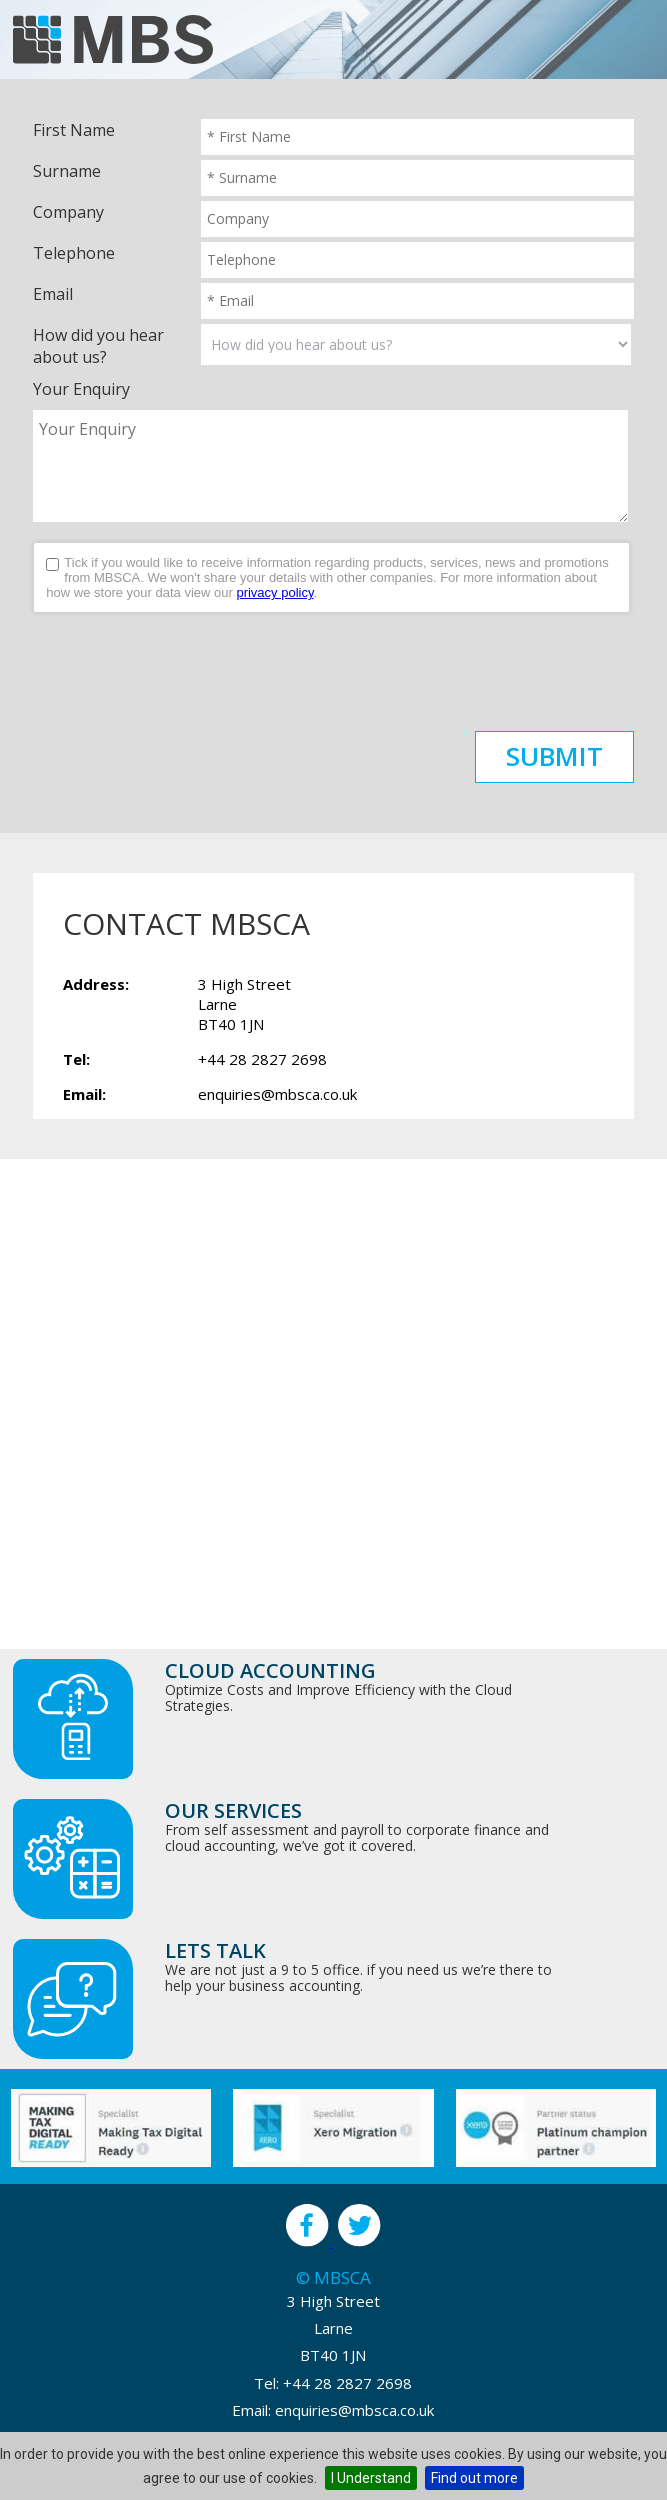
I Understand (371, 2478)
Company (68, 212)
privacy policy (274, 592)
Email (53, 294)
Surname (67, 171)
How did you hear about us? (98, 346)
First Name (74, 130)
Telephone (74, 253)
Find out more (474, 2478)
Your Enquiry (81, 389)
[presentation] (185, 672)
